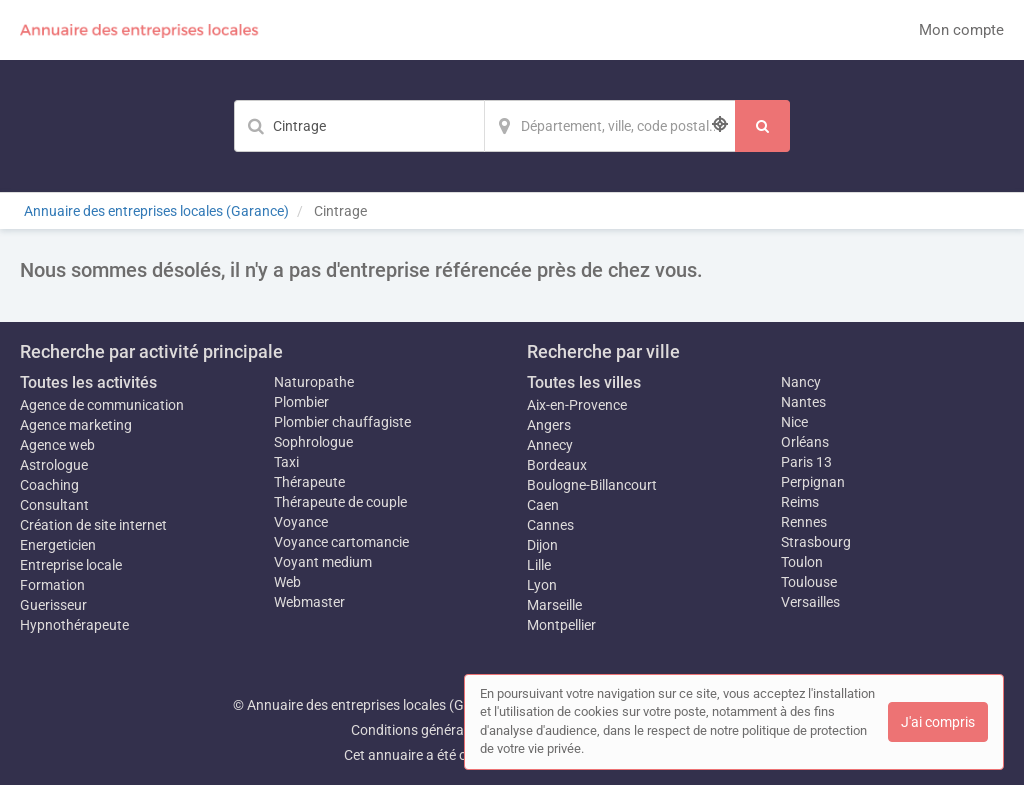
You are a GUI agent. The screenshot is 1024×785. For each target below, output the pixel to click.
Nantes (803, 402)
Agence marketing (76, 425)
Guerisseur (53, 605)
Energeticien (58, 545)
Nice (794, 422)
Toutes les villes (584, 382)
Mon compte (961, 30)
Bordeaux (557, 465)
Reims (800, 502)
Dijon (542, 545)
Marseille (554, 605)
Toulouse (809, 582)
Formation (52, 585)
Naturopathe (314, 382)
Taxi (286, 462)
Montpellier (561, 625)
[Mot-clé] (359, 126)
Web (287, 582)
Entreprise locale (71, 565)
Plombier (301, 402)
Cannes (550, 525)
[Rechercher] (762, 126)
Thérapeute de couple (340, 502)
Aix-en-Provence (577, 405)
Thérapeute (309, 482)
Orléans (805, 442)
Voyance (301, 522)
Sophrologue (313, 442)
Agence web (57, 445)
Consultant (54, 505)
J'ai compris (938, 722)
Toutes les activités (88, 382)
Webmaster (309, 602)
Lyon (542, 585)
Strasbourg (816, 542)
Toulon (802, 562)
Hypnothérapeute (74, 625)
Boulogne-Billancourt (592, 485)
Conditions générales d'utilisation (453, 730)
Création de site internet (93, 525)
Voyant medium (323, 562)
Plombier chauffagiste (342, 422)
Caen (543, 505)
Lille (539, 565)
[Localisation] (610, 126)
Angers (549, 425)
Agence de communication (102, 405)
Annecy (550, 445)
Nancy (801, 382)
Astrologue (54, 465)
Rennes (804, 522)
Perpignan (813, 482)
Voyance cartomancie (341, 542)
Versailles (810, 602)
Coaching (49, 485)
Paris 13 (806, 462)
